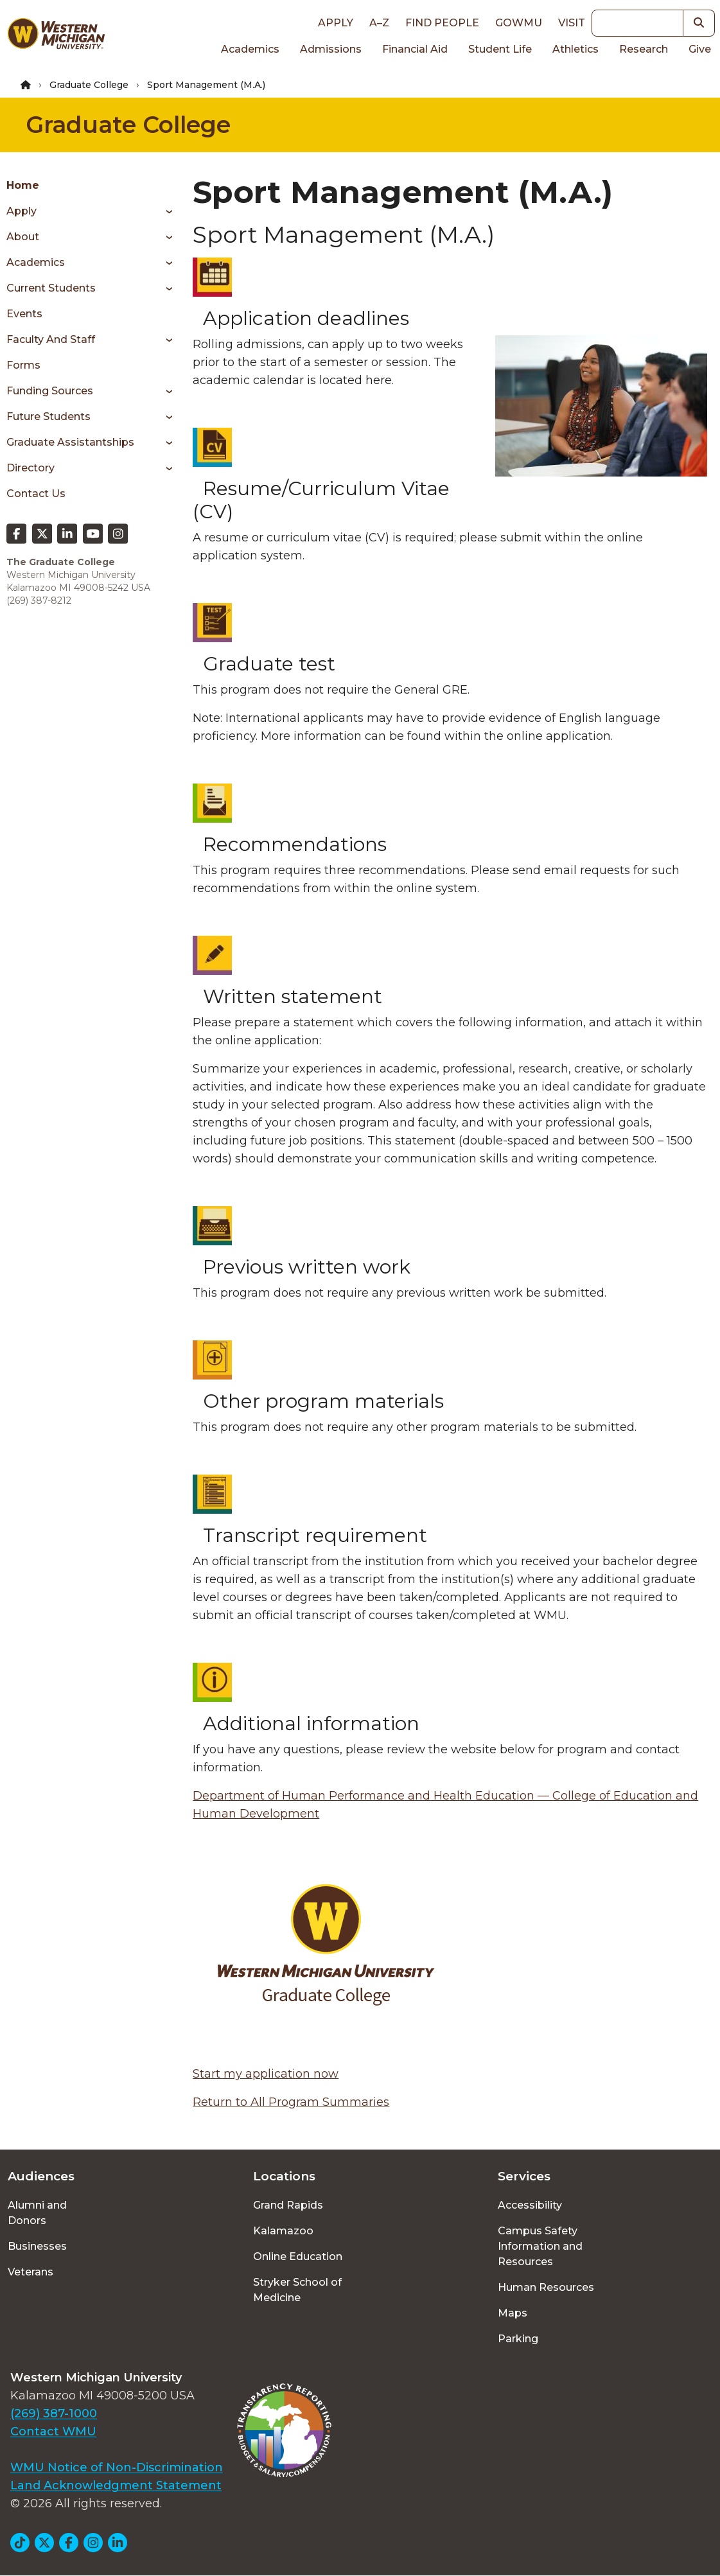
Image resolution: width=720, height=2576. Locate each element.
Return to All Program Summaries (291, 2102)
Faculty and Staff (50, 339)
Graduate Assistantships (70, 442)
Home (22, 185)
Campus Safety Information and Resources (540, 2246)
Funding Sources (49, 391)
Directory (30, 468)
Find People (442, 23)
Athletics (575, 49)
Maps (512, 2313)
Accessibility (530, 2205)
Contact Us (36, 493)
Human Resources (546, 2287)
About (22, 237)
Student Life (500, 49)
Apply (335, 23)
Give (700, 49)
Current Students (51, 288)
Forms (23, 365)
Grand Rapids (288, 2205)
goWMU (518, 23)
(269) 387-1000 (53, 2413)
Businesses (37, 2246)
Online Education (297, 2256)
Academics (250, 49)
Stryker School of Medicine (297, 2290)
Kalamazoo (283, 2231)
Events (24, 314)
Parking (518, 2339)
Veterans (30, 2272)
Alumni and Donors (37, 2213)
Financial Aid (415, 49)
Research (643, 49)
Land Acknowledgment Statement (116, 2485)
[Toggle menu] (165, 211)
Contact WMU (53, 2431)
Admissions (331, 49)
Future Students (48, 416)
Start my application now (265, 2074)
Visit (571, 23)
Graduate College (88, 85)
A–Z (379, 23)
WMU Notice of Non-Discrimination (116, 2467)
